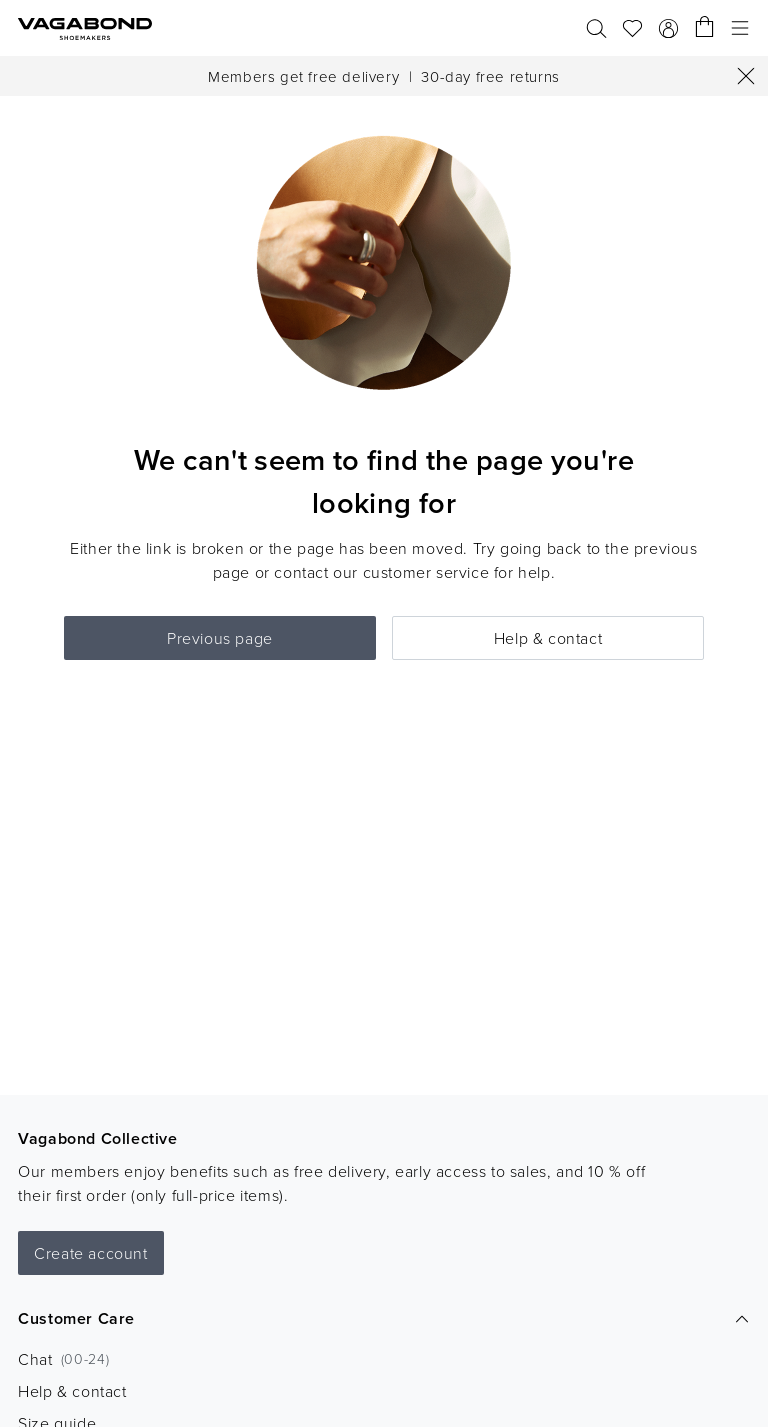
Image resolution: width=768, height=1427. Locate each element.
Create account (90, 1253)
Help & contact (548, 638)
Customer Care (384, 1318)
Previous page (220, 638)
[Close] (746, 76)
